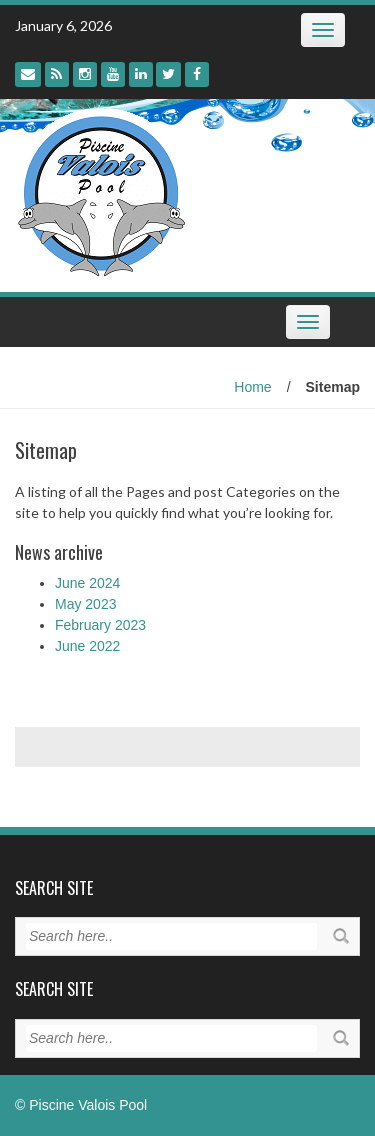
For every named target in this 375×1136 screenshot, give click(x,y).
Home (252, 387)
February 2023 (100, 625)
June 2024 (87, 583)
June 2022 (87, 646)
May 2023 (85, 604)
